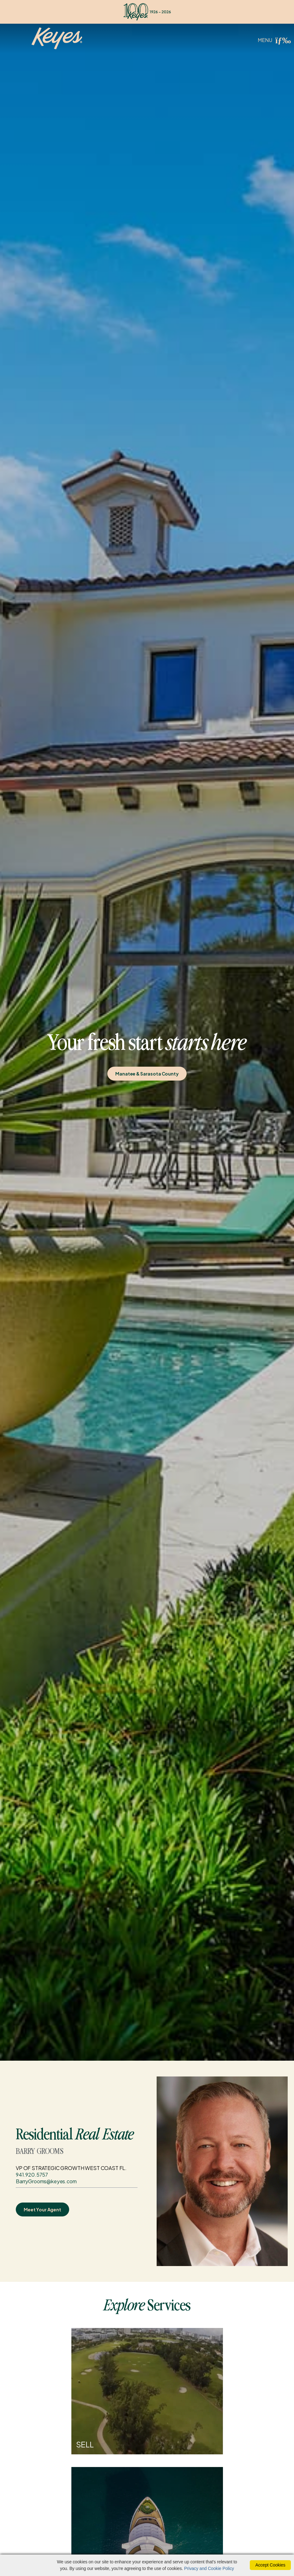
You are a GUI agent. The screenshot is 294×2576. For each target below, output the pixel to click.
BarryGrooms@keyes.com (46, 2181)
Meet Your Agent (42, 2209)
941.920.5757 (32, 2174)
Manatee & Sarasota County (147, 1073)
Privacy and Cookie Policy (209, 2568)
